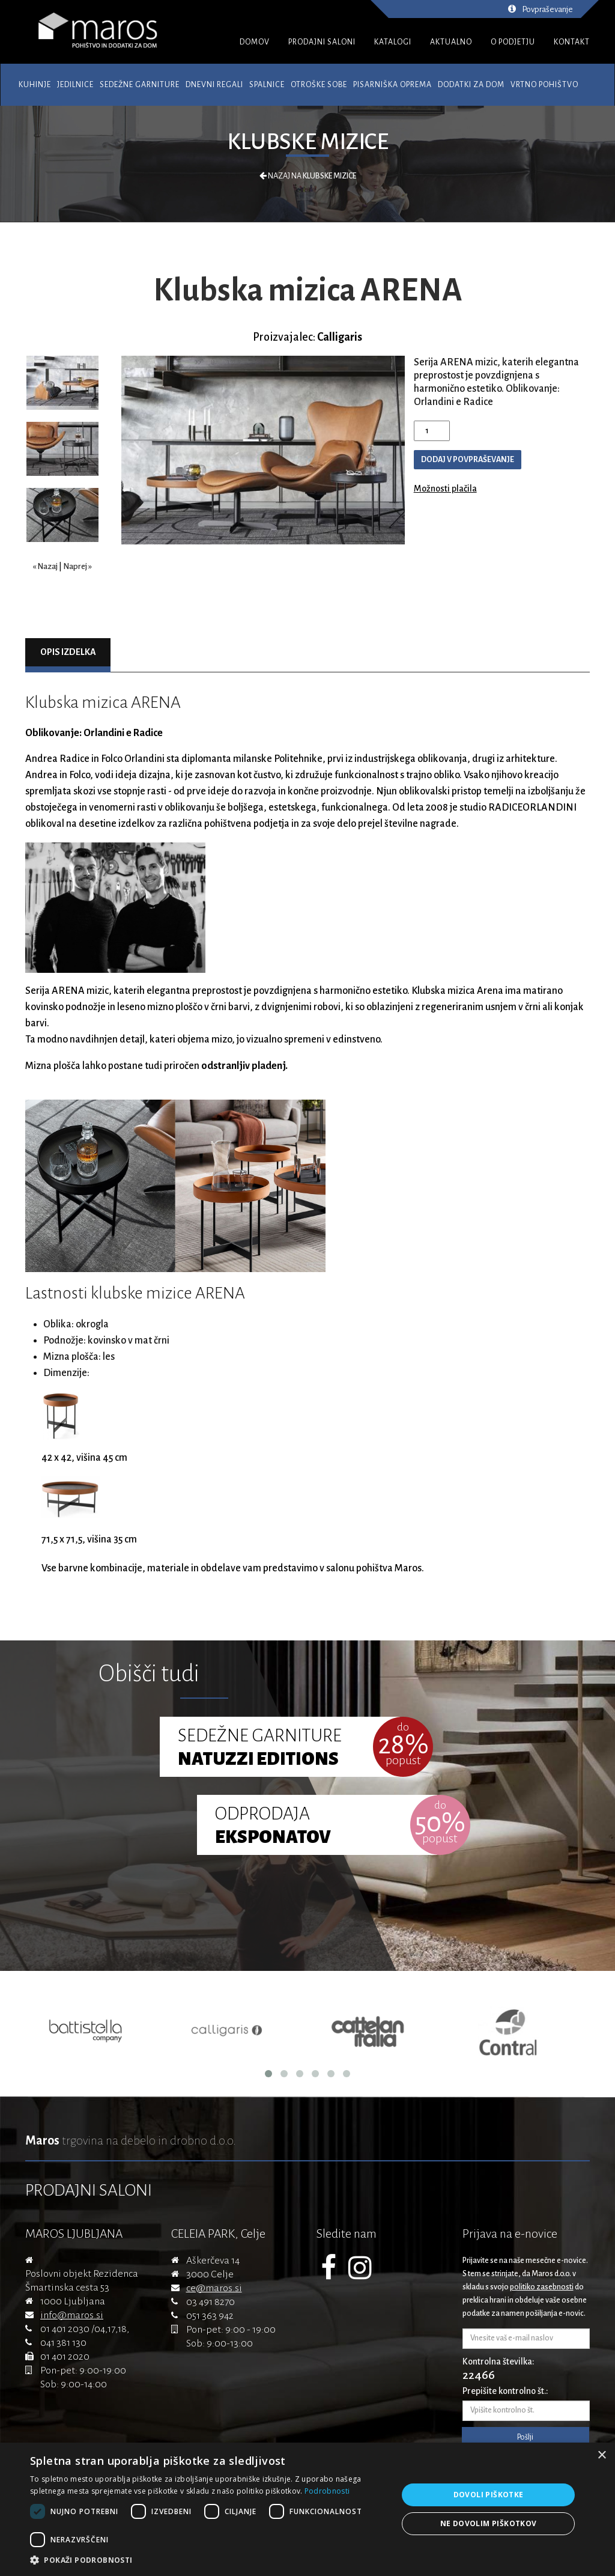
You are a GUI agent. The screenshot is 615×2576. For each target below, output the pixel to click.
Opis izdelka (68, 652)
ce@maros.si (214, 2288)
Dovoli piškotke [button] (488, 2494)
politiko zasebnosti (542, 2287)
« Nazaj (45, 566)
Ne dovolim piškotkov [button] (488, 2523)
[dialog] (307, 2509)
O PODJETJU (513, 42)
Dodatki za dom (471, 85)
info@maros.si (71, 2315)
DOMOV (255, 42)
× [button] (601, 2455)
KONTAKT (572, 42)
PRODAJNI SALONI (322, 42)
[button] (208, 2560)
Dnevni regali (214, 85)
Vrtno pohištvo (544, 85)
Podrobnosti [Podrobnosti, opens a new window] (327, 2491)
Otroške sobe (319, 85)
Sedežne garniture (140, 85)
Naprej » (77, 566)
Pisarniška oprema (392, 85)
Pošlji (525, 2437)
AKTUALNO (451, 42)
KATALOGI (392, 42)
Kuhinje (35, 85)
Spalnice (267, 85)
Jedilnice (75, 85)
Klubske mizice (308, 142)
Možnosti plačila (445, 488)
